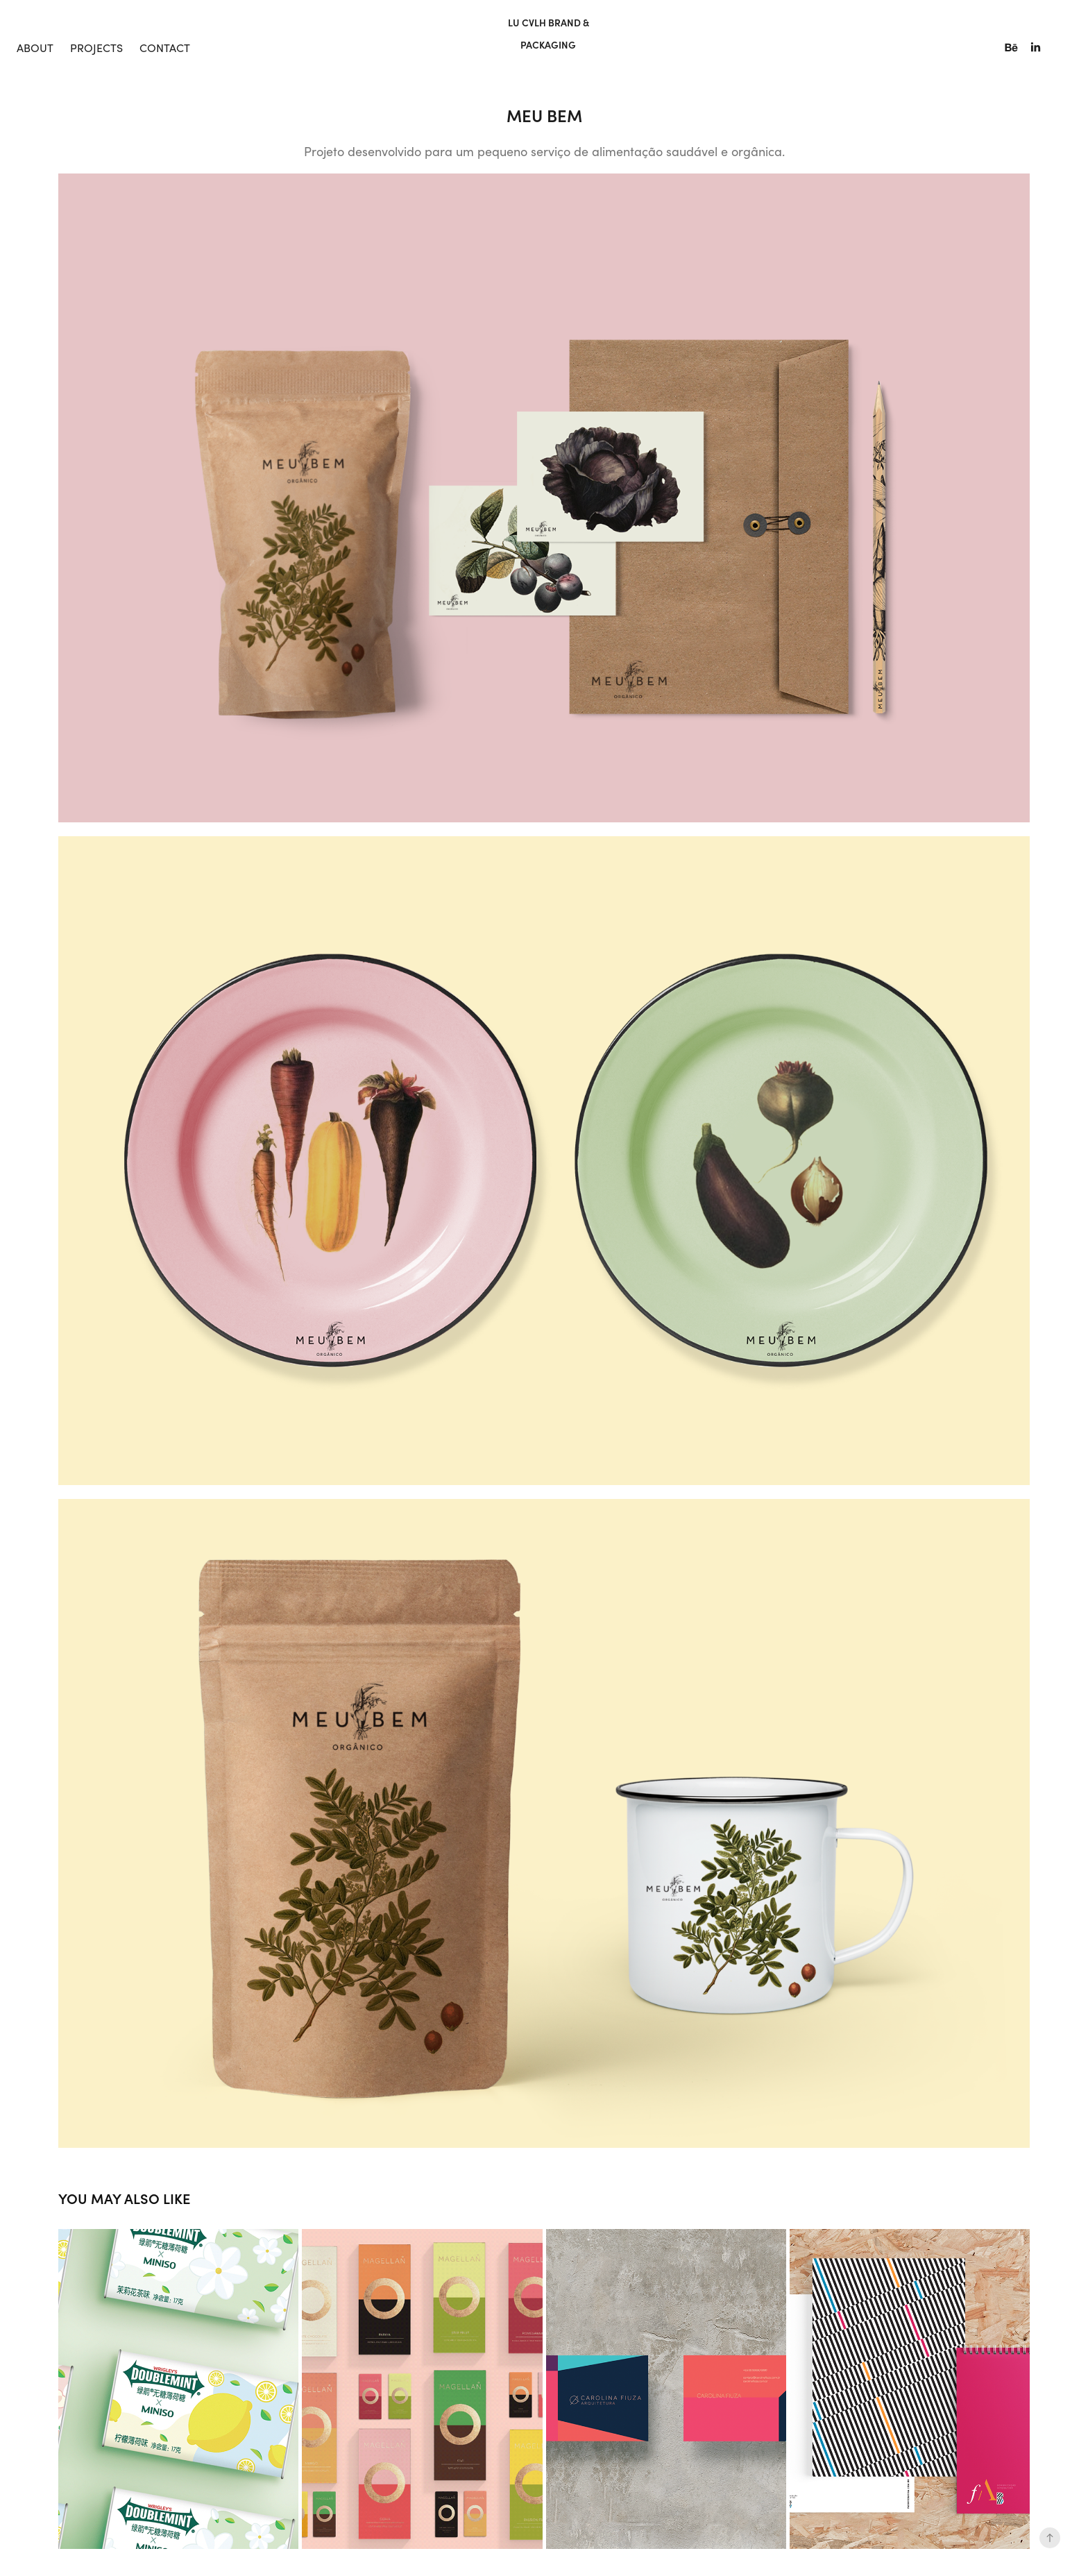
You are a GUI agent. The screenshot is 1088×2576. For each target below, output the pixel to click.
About (35, 47)
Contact (164, 47)
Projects (96, 47)
